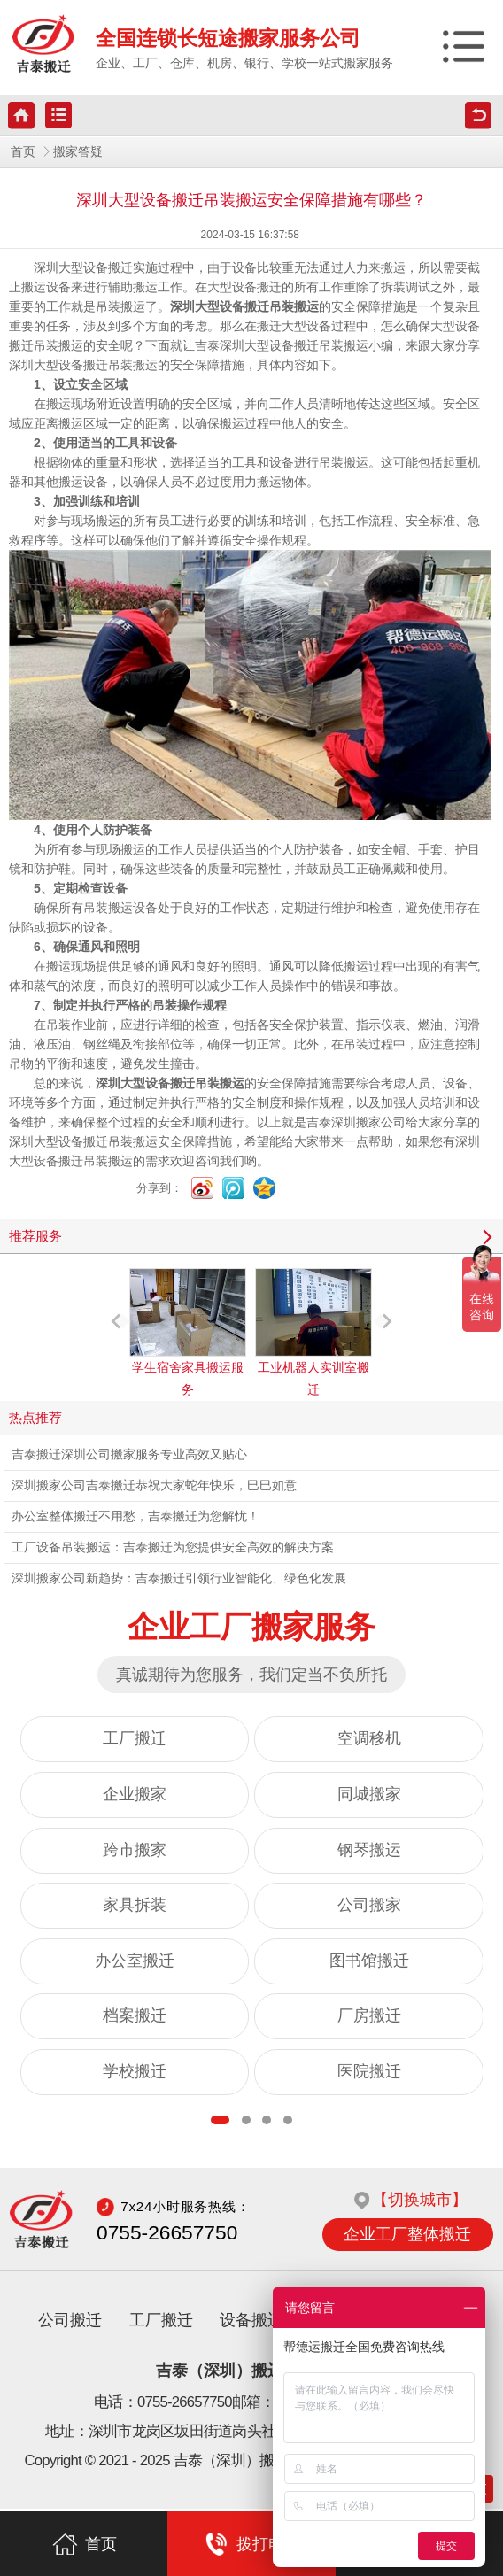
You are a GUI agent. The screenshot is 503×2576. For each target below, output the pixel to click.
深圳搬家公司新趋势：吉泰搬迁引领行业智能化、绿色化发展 (179, 1578)
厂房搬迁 (369, 2015)
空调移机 (369, 1738)
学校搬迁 (134, 2071)
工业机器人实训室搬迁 (313, 1332)
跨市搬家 (134, 1850)
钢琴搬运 (369, 1850)
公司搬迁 (70, 2323)
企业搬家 (134, 1794)
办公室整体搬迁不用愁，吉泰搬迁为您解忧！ (135, 1516)
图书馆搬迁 (369, 1960)
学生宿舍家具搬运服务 (187, 1332)
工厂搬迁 (134, 1738)
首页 (23, 152)
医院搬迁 (369, 2071)
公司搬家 (369, 1905)
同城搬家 (369, 1794)
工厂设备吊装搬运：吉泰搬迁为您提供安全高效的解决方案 (173, 1547)
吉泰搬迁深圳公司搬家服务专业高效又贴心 (129, 1454)
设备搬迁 (251, 2323)
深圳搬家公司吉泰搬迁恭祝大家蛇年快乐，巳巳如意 (154, 1485)
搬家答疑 (78, 152)
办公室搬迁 (134, 1960)
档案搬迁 (134, 2015)
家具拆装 (134, 1905)
